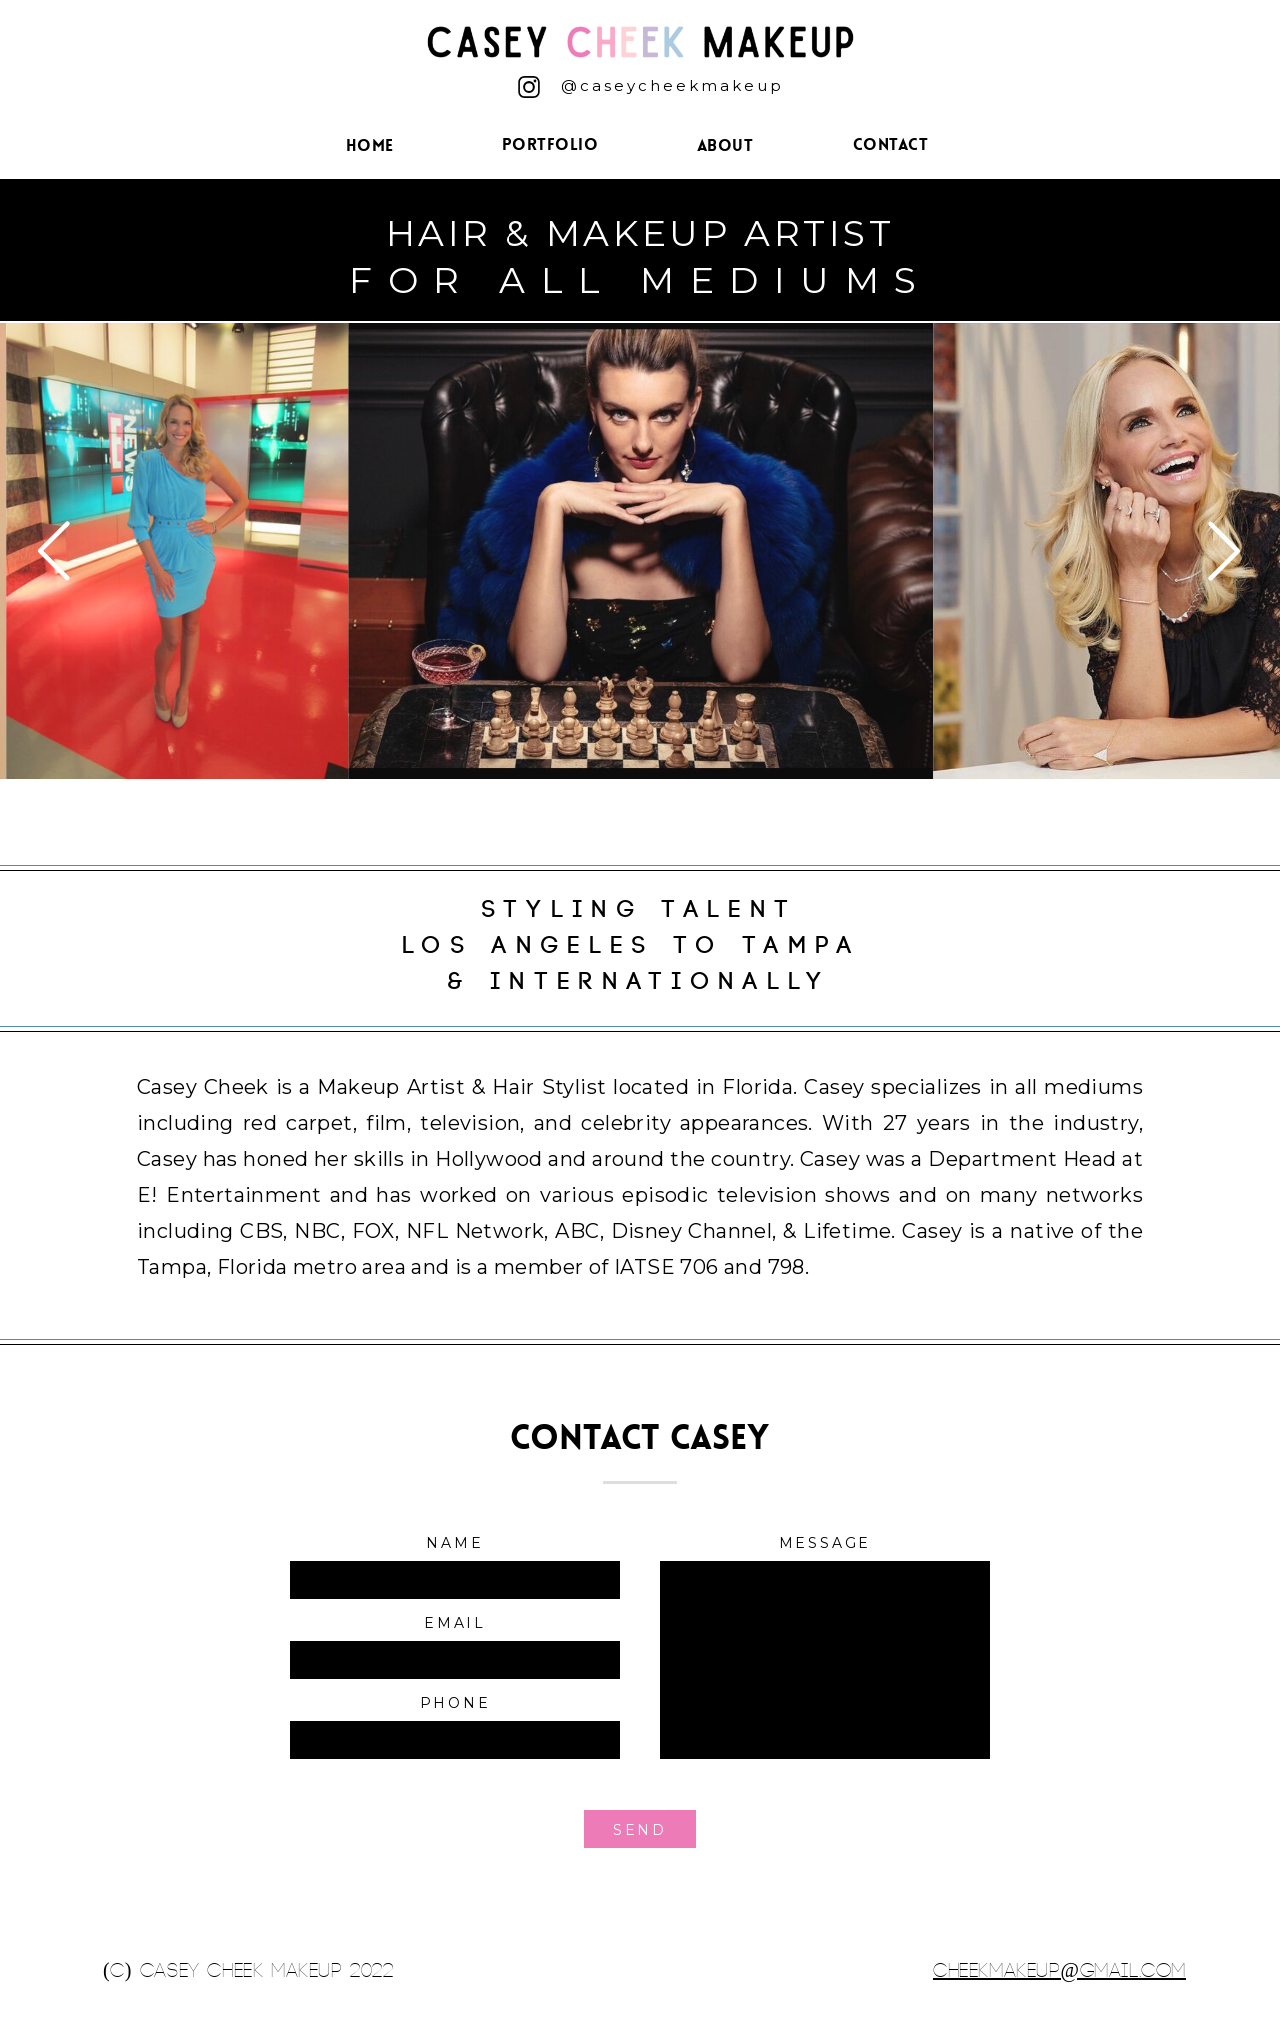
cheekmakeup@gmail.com (1059, 1970)
